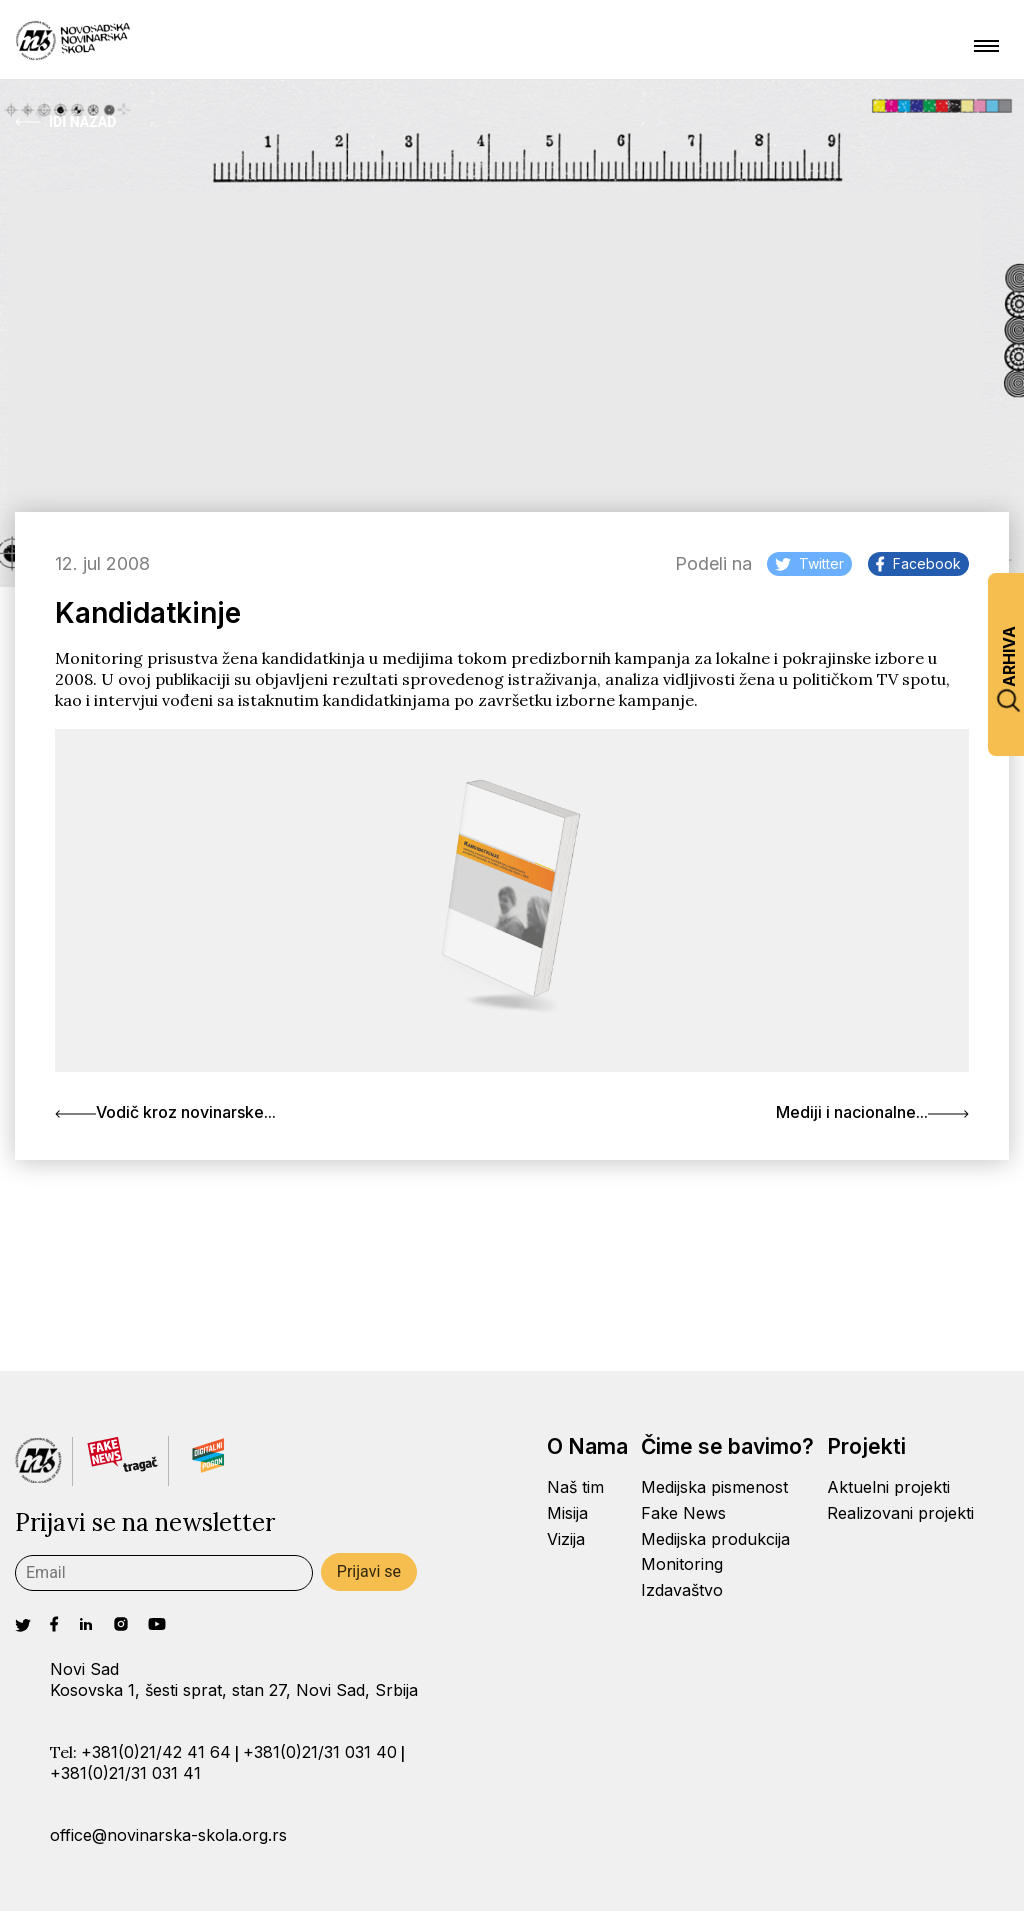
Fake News (683, 1513)
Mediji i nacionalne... (872, 1112)
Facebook (918, 563)
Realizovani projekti (900, 1513)
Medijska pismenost (714, 1487)
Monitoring (682, 1564)
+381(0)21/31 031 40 (320, 1752)
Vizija (566, 1539)
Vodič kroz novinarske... (165, 1112)
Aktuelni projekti (888, 1487)
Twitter (809, 563)
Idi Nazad (65, 122)
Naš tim (575, 1487)
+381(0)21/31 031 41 (125, 1773)
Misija (567, 1513)
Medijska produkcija (715, 1539)
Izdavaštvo (682, 1590)
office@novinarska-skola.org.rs (168, 1835)
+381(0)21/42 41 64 (156, 1752)
